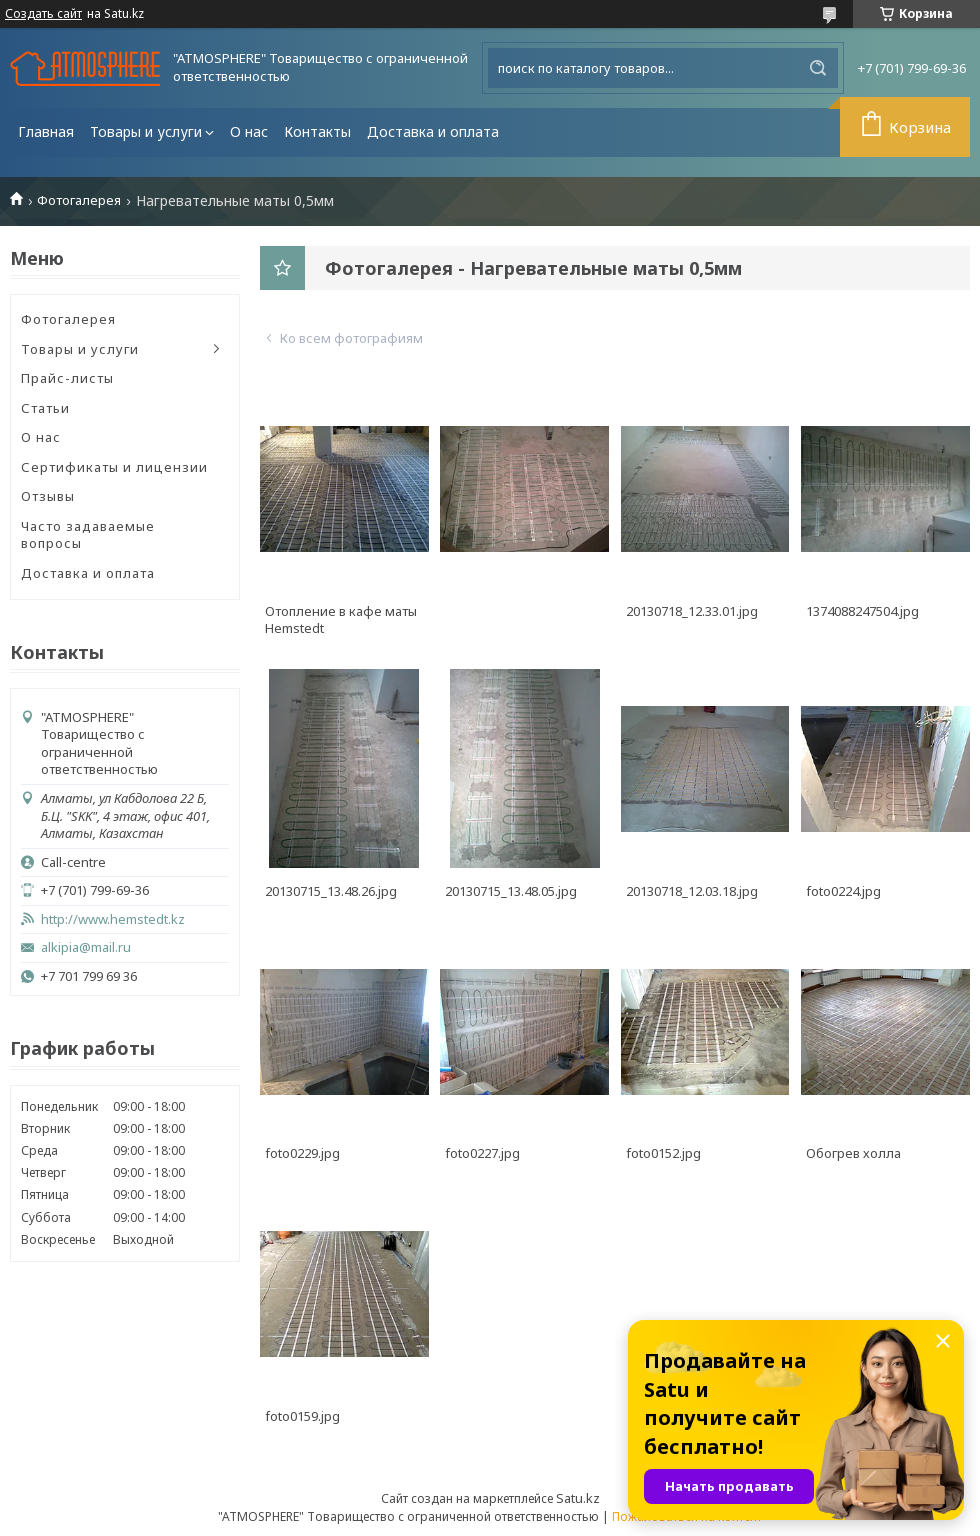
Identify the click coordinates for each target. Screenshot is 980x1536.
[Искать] (818, 68)
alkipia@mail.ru (86, 947)
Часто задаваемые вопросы (88, 535)
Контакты (317, 131)
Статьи (45, 408)
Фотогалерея (79, 200)
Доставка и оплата (433, 131)
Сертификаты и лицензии (114, 467)
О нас (249, 131)
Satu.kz (578, 1498)
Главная (46, 131)
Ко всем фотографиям (351, 338)
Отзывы (48, 496)
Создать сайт (43, 14)
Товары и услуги (146, 131)
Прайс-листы (67, 378)
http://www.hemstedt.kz (113, 919)
